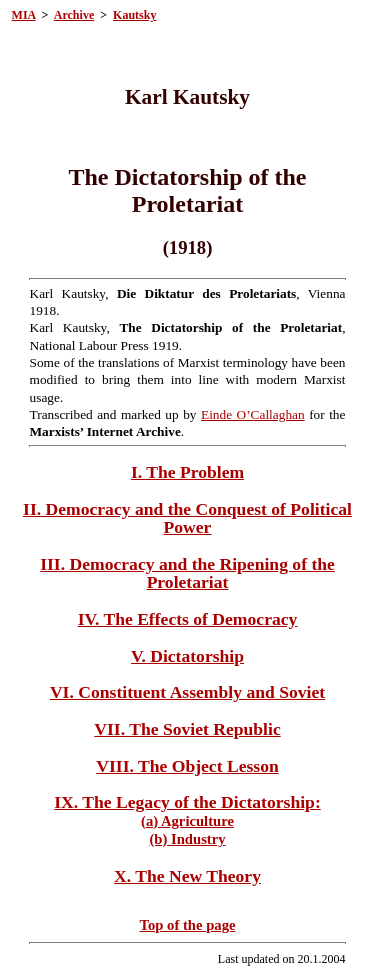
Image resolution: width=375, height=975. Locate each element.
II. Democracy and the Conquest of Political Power (187, 518)
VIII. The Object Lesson (187, 766)
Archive (74, 15)
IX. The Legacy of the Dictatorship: (187, 802)
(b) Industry (187, 839)
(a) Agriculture (187, 821)
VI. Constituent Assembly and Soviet (187, 692)
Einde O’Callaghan (253, 414)
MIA (24, 15)
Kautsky (134, 15)
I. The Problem (187, 472)
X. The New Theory (187, 876)
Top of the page (188, 925)
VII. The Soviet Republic (187, 729)
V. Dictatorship (187, 656)
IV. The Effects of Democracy (188, 619)
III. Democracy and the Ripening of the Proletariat (187, 573)
